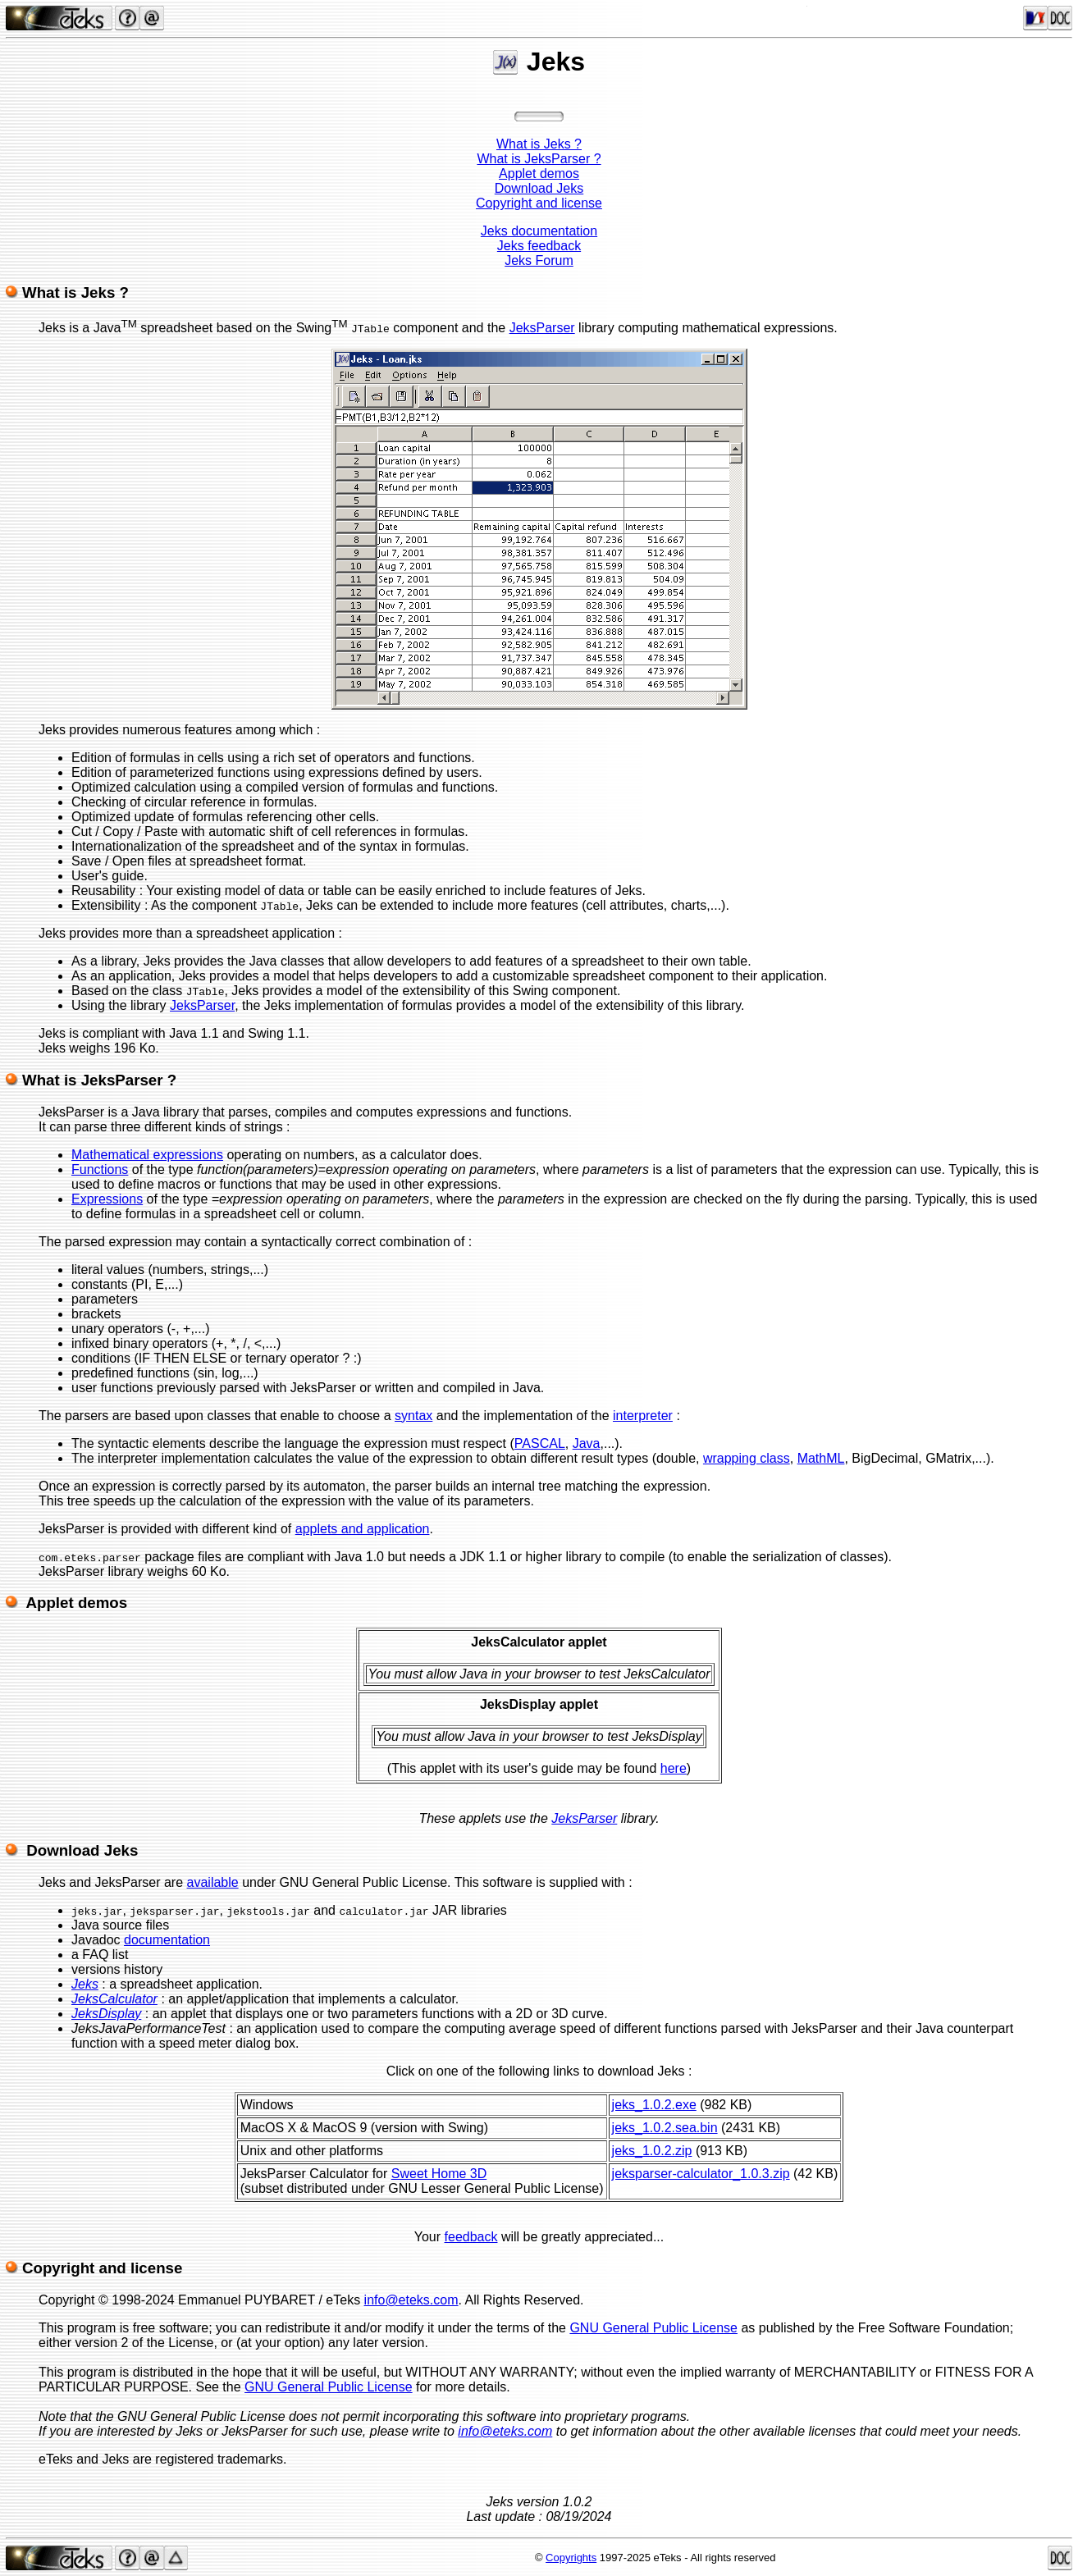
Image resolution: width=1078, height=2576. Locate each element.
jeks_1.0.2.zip (652, 2151)
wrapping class (746, 1458)
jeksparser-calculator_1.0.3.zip (701, 2174)
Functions (99, 1169)
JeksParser (542, 328)
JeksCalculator (114, 1999)
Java (587, 1443)
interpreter (643, 1416)
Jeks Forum (539, 260)
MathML (821, 1458)
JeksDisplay (106, 2014)
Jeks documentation (539, 231)
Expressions (107, 1199)
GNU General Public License (653, 2328)
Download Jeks (539, 188)
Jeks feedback (539, 246)
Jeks (84, 1984)
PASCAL (539, 1443)
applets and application (362, 1529)
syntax (413, 1416)
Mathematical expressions (147, 1155)
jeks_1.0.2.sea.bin (665, 2128)
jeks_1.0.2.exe (654, 2105)
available (213, 1882)
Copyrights (571, 2557)
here (673, 1768)
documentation (167, 1940)
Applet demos (539, 173)
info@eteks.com (411, 2300)
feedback (471, 2237)
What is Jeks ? (539, 144)
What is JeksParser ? (539, 159)
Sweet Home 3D (439, 2174)
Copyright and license (539, 203)
